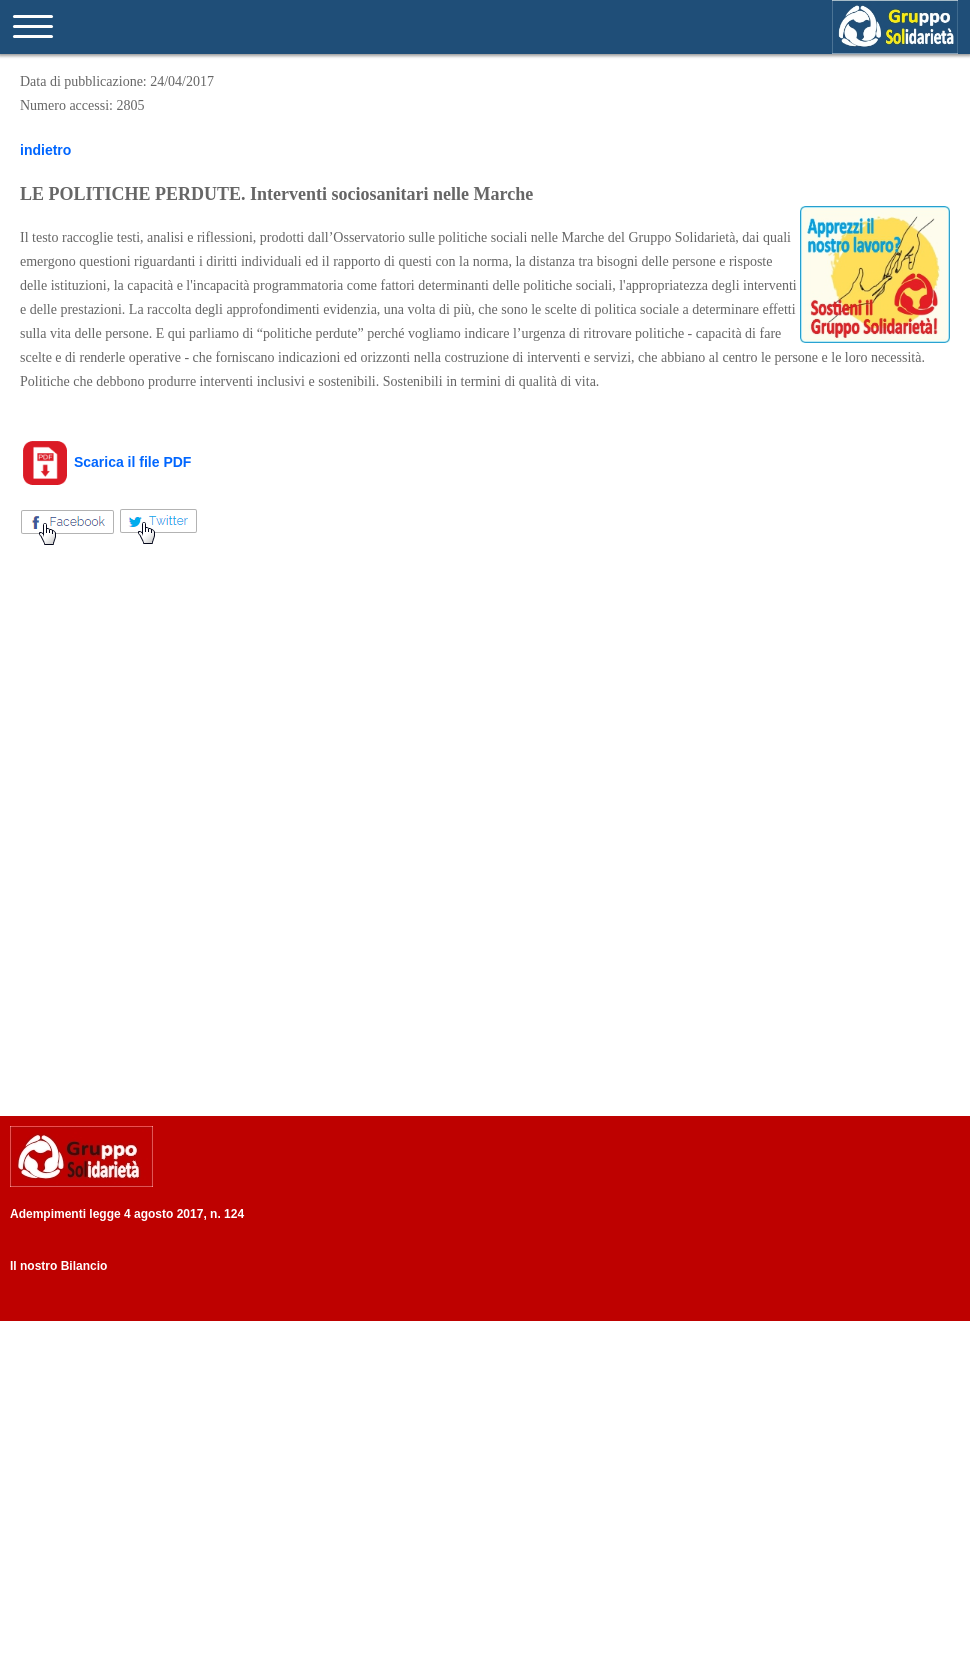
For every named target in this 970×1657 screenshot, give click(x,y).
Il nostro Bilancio (58, 1266)
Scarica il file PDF (105, 462)
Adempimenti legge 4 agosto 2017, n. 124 (127, 1214)
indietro (45, 150)
